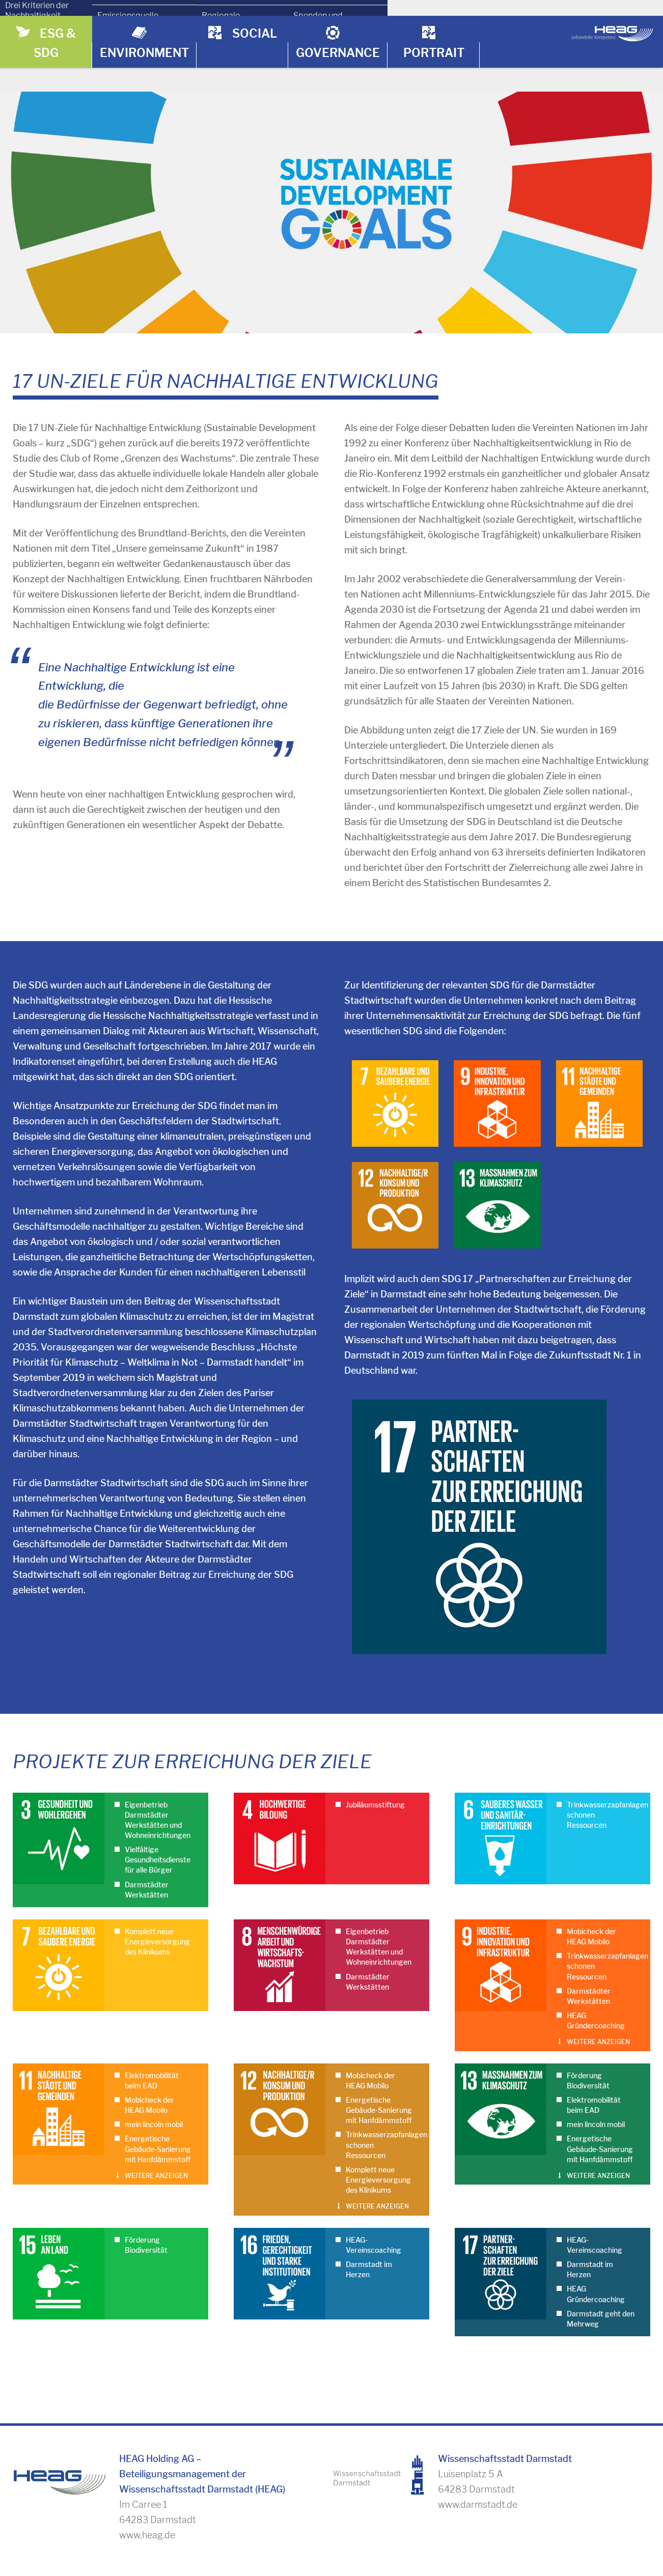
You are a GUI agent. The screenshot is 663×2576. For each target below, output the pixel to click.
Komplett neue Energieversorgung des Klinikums (157, 1873)
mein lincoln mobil (154, 2056)
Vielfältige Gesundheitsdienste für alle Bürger (157, 1791)
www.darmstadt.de (477, 2436)
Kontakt (476, 2529)
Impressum (628, 2529)
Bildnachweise (550, 2529)
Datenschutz (623, 2560)
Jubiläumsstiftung (375, 1736)
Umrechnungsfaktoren (228, 2529)
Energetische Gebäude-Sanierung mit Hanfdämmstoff (158, 2081)
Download (412, 2529)
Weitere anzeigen (598, 1973)
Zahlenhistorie (333, 2529)
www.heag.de (147, 2466)
